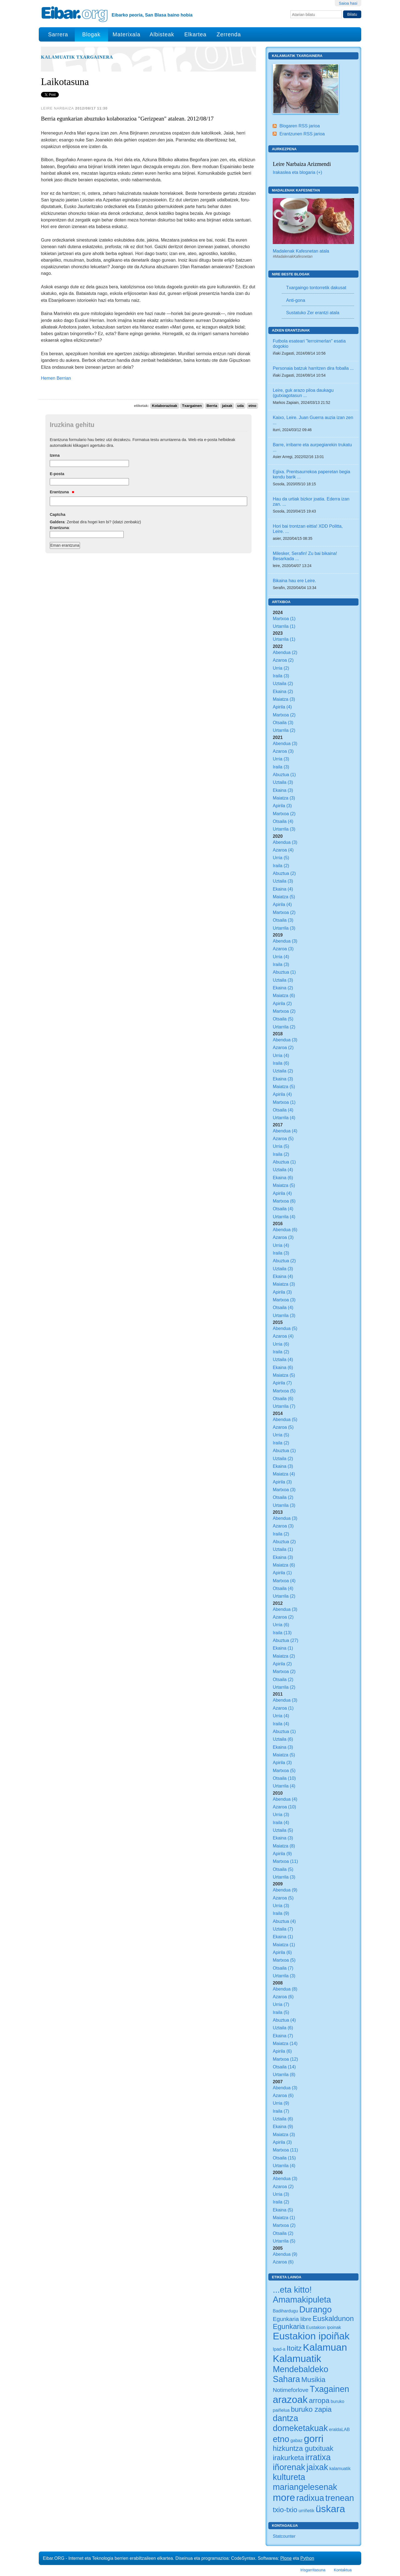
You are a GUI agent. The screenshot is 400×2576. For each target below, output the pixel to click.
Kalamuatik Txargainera (77, 57)
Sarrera (58, 34)
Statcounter (284, 2536)
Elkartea (195, 34)
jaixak (227, 406)
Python (307, 2558)
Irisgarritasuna (312, 2570)
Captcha (57, 514)
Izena (55, 455)
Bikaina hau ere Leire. (294, 580)
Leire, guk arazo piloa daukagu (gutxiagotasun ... (303, 393)
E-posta (57, 474)
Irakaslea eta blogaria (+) (297, 172)
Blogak (91, 34)
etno (252, 406)
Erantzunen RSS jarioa (302, 133)
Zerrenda (229, 34)
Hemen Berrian (56, 378)
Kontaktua (343, 2570)
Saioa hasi (348, 3)
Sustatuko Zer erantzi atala (312, 312)
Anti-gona (295, 300)
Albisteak (162, 34)
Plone (286, 2558)
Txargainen (192, 406)
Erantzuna (62, 492)
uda (240, 406)
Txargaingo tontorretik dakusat (316, 287)
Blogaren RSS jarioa (299, 125)
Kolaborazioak (164, 406)
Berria (211, 406)
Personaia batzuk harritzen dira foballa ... (313, 368)
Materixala (126, 34)
